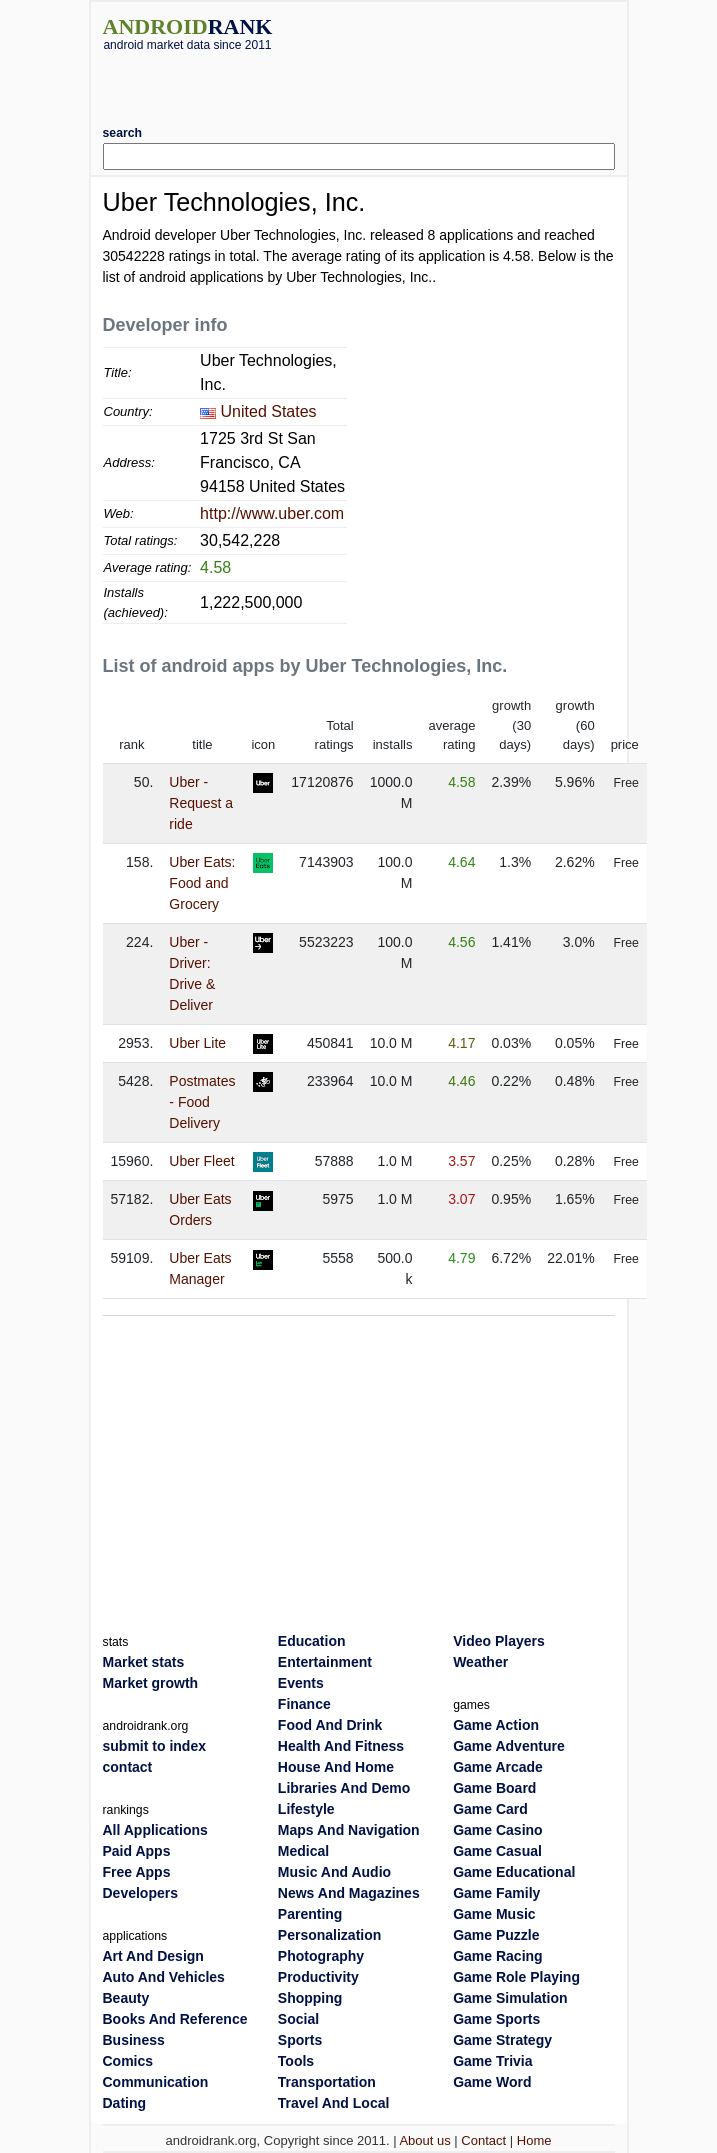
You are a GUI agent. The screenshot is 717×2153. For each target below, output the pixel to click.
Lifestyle (306, 1809)
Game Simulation (510, 1998)
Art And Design (153, 1956)
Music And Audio (334, 1872)
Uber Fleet (201, 1161)
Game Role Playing (516, 1977)
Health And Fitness (341, 1746)
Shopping (310, 1998)
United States (269, 411)
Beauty (126, 1998)
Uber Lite (197, 1043)
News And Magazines (349, 1893)
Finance (304, 1704)
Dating (125, 2103)
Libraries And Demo (344, 1788)
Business (134, 2040)
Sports (300, 2040)
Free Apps (137, 1872)
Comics (128, 2061)
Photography (321, 1956)
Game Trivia (492, 2061)
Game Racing (497, 1956)
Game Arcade (498, 1767)
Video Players (499, 1641)
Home (534, 2140)
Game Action (496, 1725)
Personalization (329, 1935)
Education (312, 1641)
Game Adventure (509, 1746)
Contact (483, 2140)
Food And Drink (330, 1725)
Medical (303, 1851)
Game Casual (497, 1851)
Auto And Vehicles (164, 1977)
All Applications (155, 1830)
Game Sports (496, 2019)
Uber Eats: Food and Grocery (202, 883)
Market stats (144, 1662)
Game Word (492, 2082)
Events (301, 1683)
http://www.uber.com (272, 513)
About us (424, 2140)
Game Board (494, 1788)
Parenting (310, 1914)
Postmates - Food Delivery (202, 1102)
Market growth (151, 1683)
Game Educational (514, 1872)
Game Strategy (502, 2040)
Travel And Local (334, 2103)
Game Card (490, 1809)
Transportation (327, 2082)
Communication (156, 2082)
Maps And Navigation (349, 1830)
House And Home (336, 1767)
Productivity (318, 1977)
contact (128, 1767)
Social (298, 2019)
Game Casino (497, 1830)
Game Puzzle (496, 1935)
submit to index (154, 1746)
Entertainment (325, 1662)
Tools (296, 2061)
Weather (480, 1662)
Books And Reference (175, 2019)
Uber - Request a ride (201, 803)
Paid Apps (137, 1851)
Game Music (494, 1914)
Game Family (496, 1893)
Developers (140, 1893)
